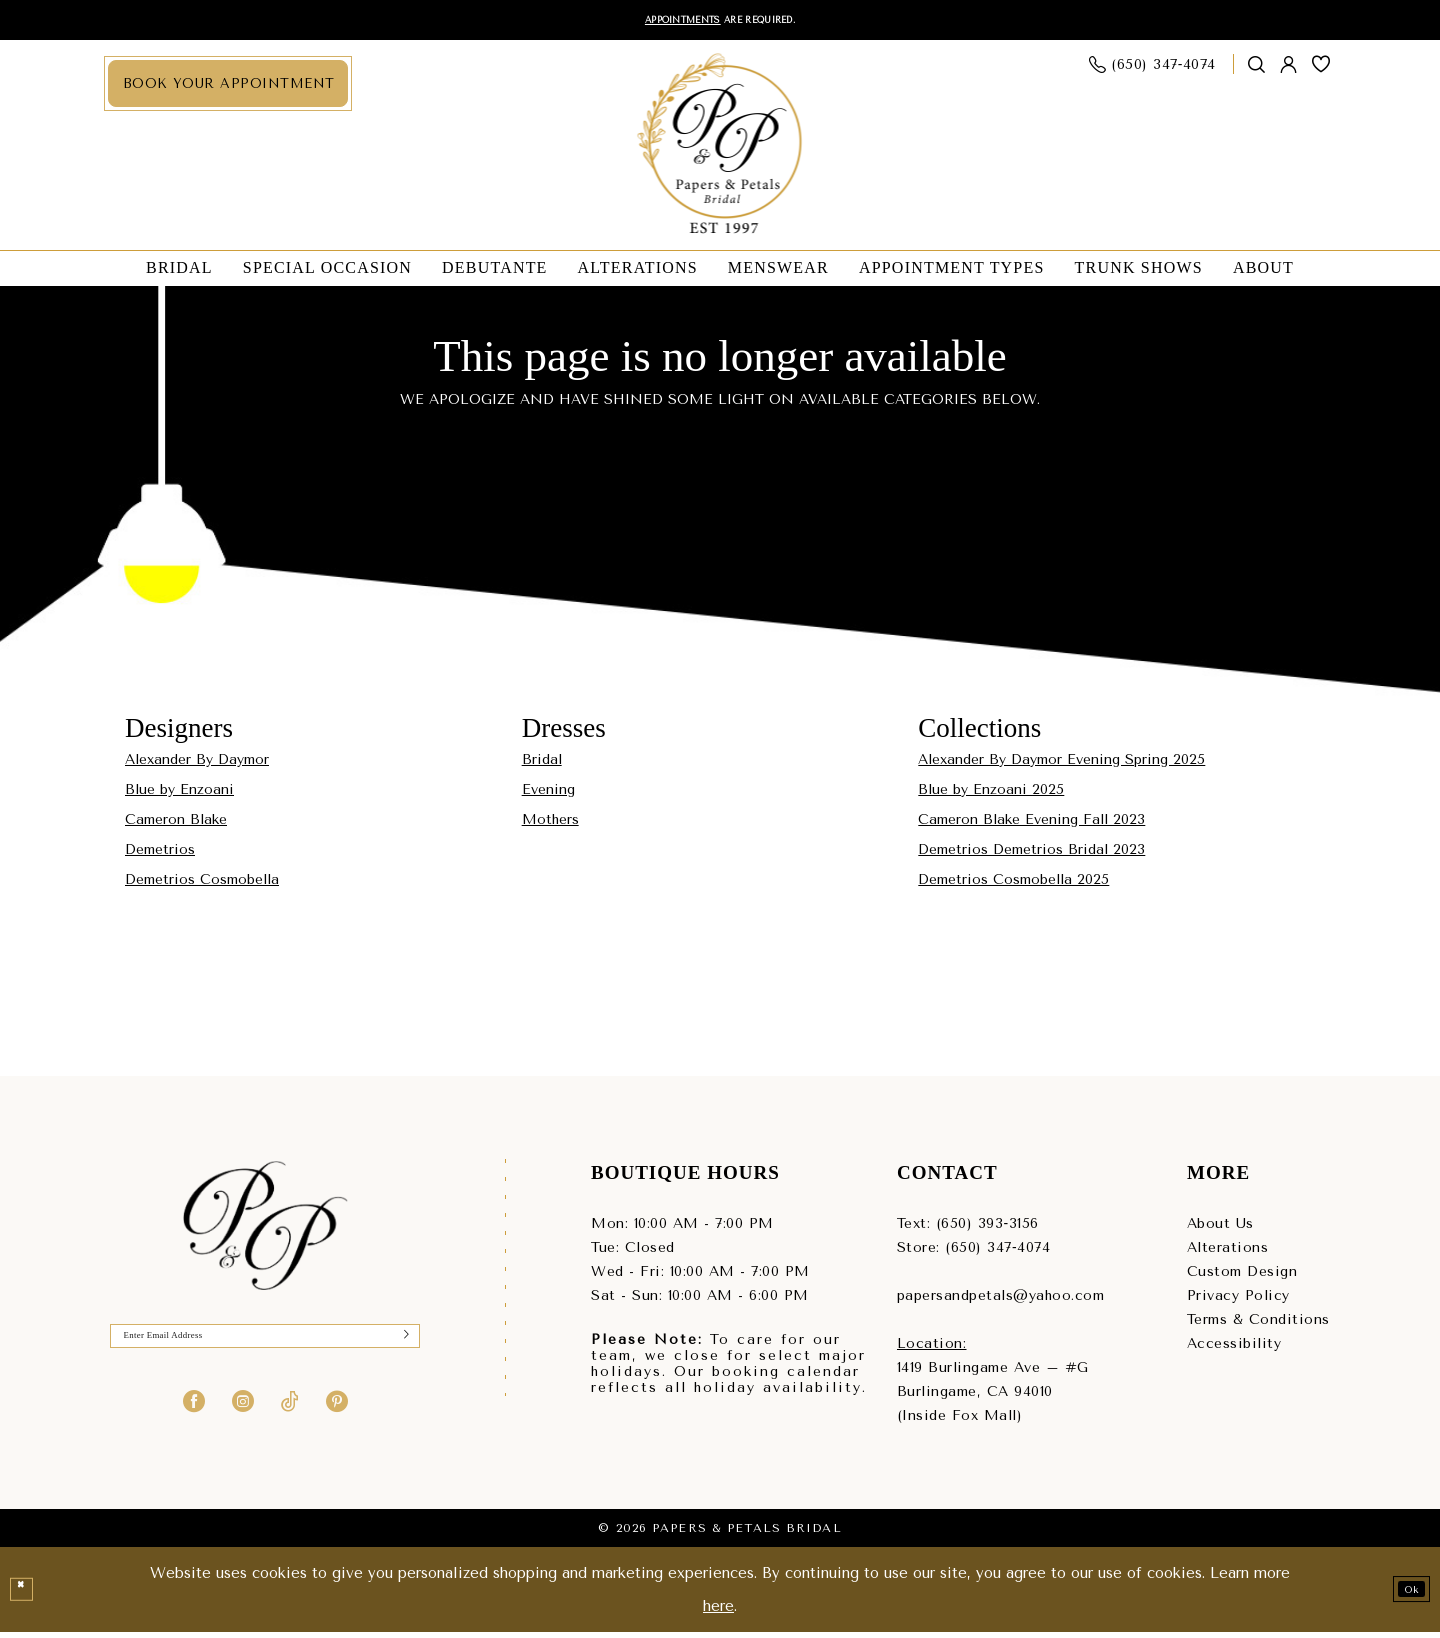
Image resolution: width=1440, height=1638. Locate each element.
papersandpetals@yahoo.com (1001, 1301)
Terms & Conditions (1258, 1325)
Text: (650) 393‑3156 (968, 1229)
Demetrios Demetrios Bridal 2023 (1031, 855)
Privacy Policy (1238, 1301)
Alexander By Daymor (197, 765)
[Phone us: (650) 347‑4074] (1153, 70)
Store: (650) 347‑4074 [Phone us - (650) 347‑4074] (973, 1253)
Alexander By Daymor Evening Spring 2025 (1061, 765)
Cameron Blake (176, 825)
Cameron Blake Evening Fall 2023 (1031, 825)
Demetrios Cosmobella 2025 (1013, 885)
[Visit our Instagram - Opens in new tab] (243, 1419)
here (718, 1612)
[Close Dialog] (27, 1596)
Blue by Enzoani (179, 795)
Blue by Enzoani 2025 (991, 795)
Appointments (658, 22)
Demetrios (160, 855)
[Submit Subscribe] (400, 1348)
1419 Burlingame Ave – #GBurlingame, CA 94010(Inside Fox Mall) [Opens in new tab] (993, 1397)
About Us (1220, 1229)
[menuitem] (228, 89)
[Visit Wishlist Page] (1321, 70)
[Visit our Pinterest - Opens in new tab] (337, 1419)
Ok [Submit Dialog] (1402, 1595)
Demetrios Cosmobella (202, 885)
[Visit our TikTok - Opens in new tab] (290, 1419)
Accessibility (1234, 1349)
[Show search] (1257, 70)
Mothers (550, 825)
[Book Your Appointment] (228, 89)
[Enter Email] (265, 1348)
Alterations (1228, 1253)
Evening (548, 795)
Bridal (542, 765)
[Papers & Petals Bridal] (720, 151)
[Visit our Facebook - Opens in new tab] (194, 1419)
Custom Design (1242, 1277)
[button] (1289, 70)
